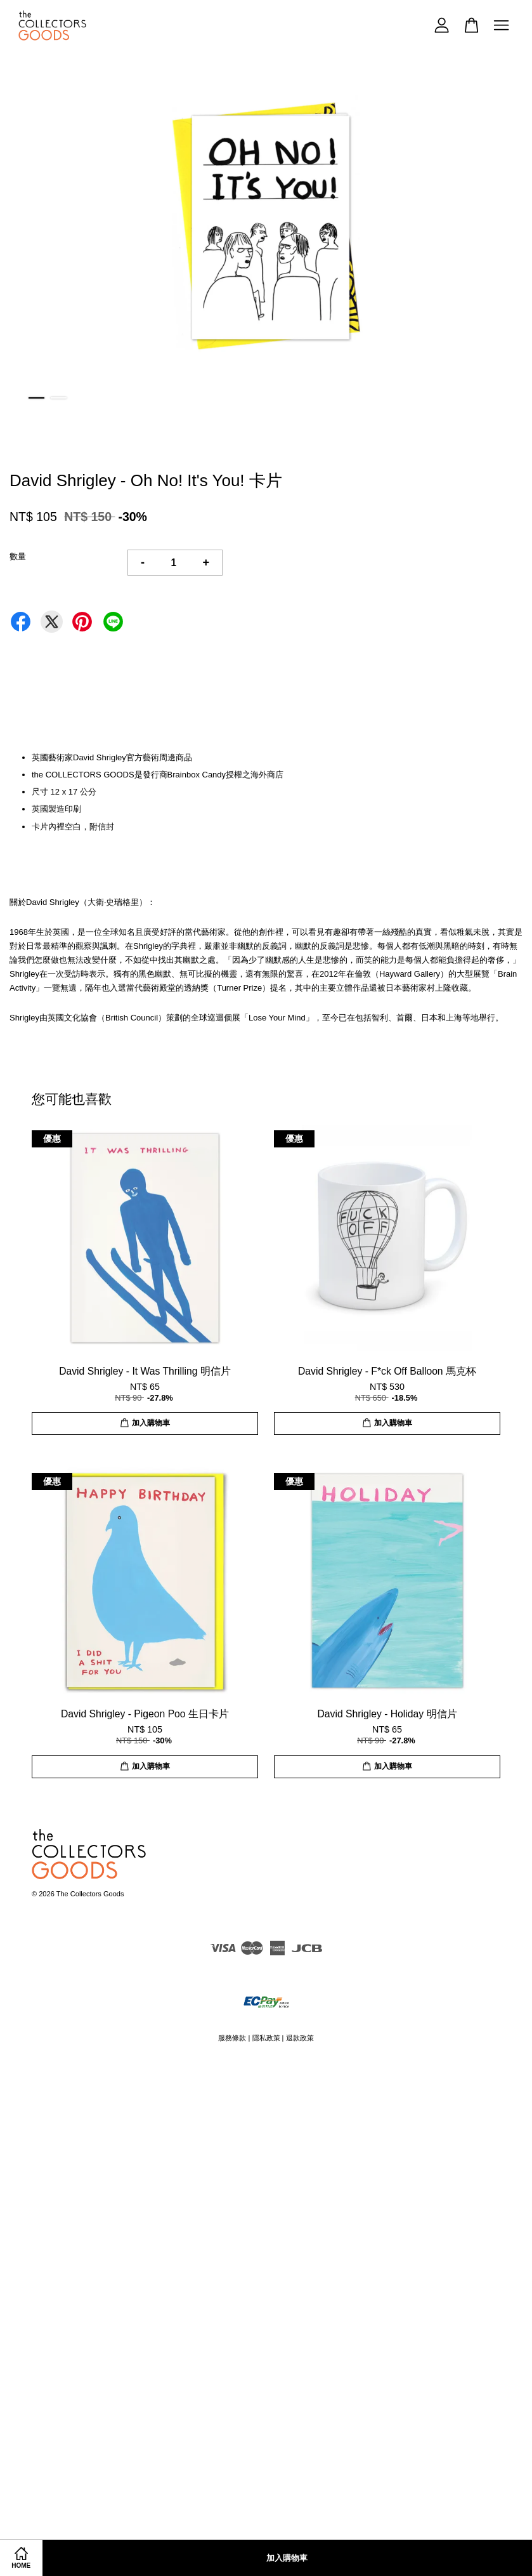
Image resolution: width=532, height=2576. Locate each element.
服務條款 (232, 2038)
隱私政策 (266, 2038)
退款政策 (300, 2038)
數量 (18, 556)
